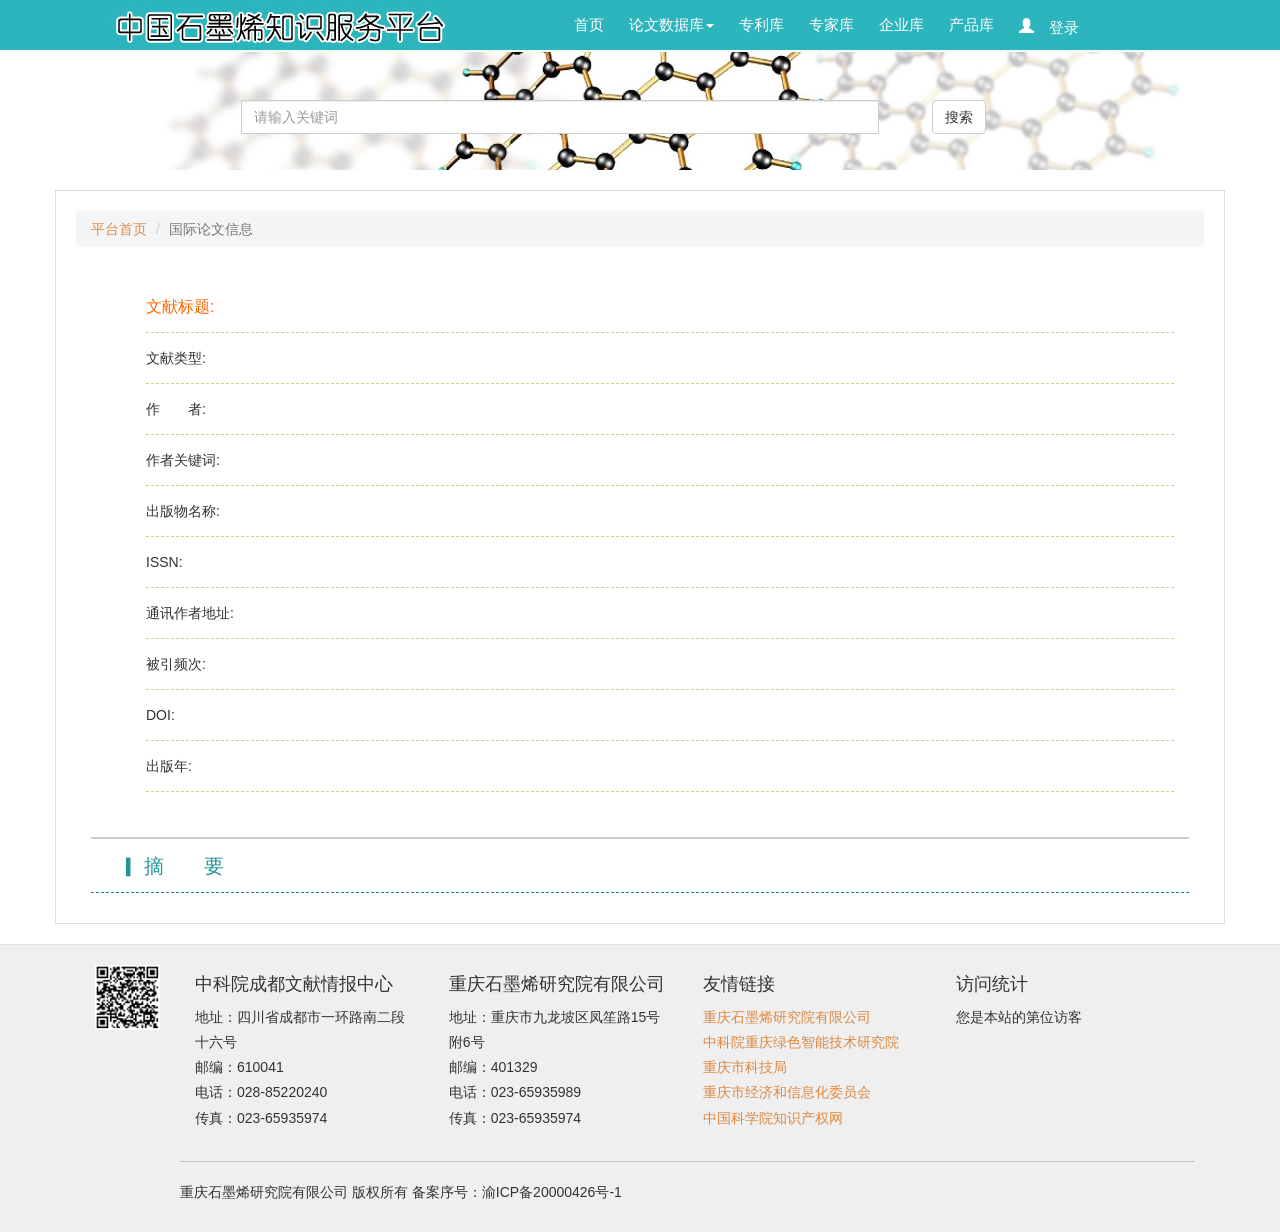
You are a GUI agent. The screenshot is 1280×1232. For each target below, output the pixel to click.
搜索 (959, 117)
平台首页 (119, 229)
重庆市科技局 (745, 1067)
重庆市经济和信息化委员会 (787, 1092)
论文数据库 (671, 24)
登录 (1056, 26)
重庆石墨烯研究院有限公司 (787, 1017)
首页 (589, 24)
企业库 (901, 24)
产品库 (971, 24)
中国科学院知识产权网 (773, 1118)
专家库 (831, 24)
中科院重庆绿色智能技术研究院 (801, 1042)
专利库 (761, 24)
